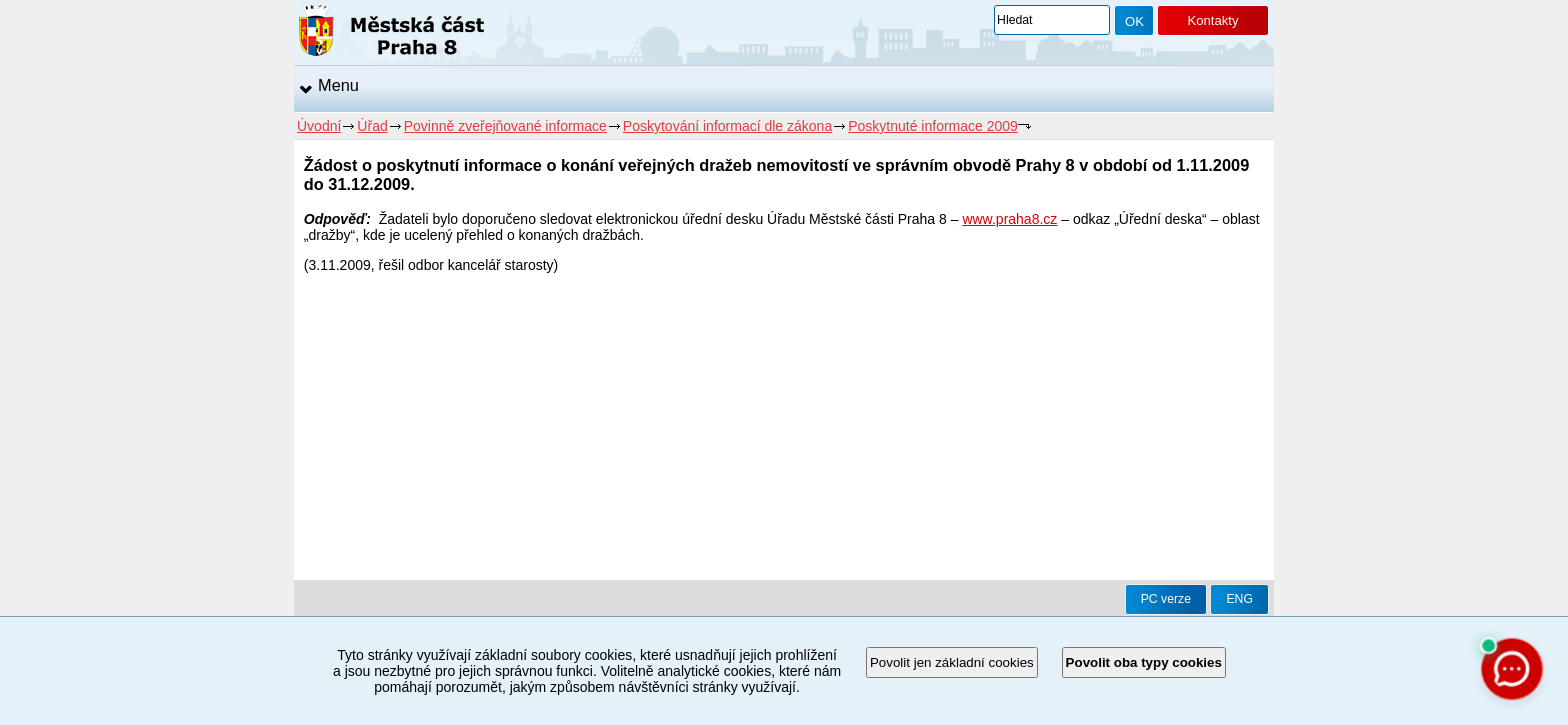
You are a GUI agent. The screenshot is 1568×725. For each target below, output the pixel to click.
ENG (1239, 599)
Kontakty (1212, 20)
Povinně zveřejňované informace (505, 126)
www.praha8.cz (1009, 219)
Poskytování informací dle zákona (727, 126)
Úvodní (319, 126)
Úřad (372, 126)
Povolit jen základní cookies (952, 662)
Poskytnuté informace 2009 (933, 126)
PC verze (1166, 599)
